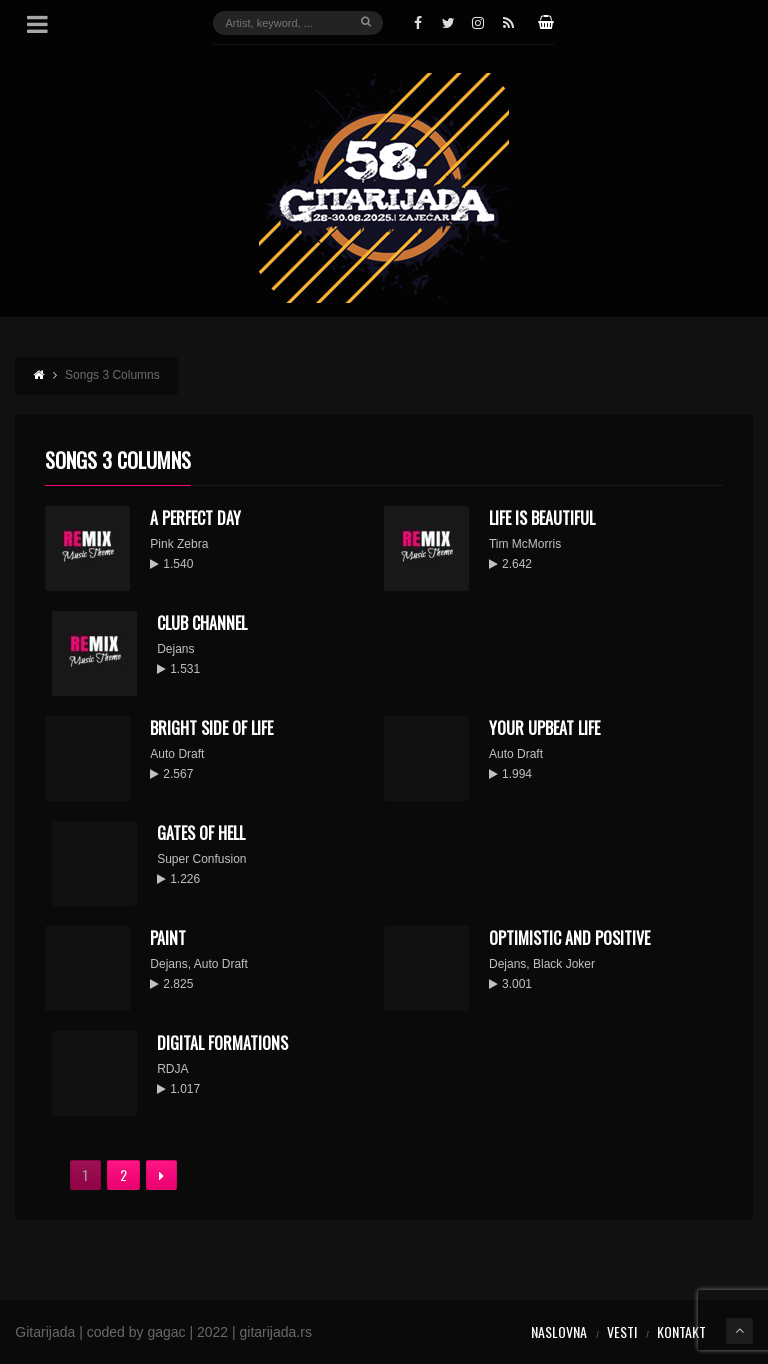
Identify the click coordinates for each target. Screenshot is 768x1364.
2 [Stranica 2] (123, 1174)
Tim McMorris (525, 544)
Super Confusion (201, 859)
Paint (168, 938)
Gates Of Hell (201, 833)
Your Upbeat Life (544, 728)
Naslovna (559, 1331)
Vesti (622, 1331)
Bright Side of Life (211, 728)
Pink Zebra (179, 544)
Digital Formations (222, 1043)
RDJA (172, 1069)
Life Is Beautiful (542, 518)
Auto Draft (177, 754)
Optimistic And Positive (569, 938)
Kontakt (681, 1331)
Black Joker (564, 964)
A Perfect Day (195, 518)
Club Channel (202, 623)
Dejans (175, 649)
